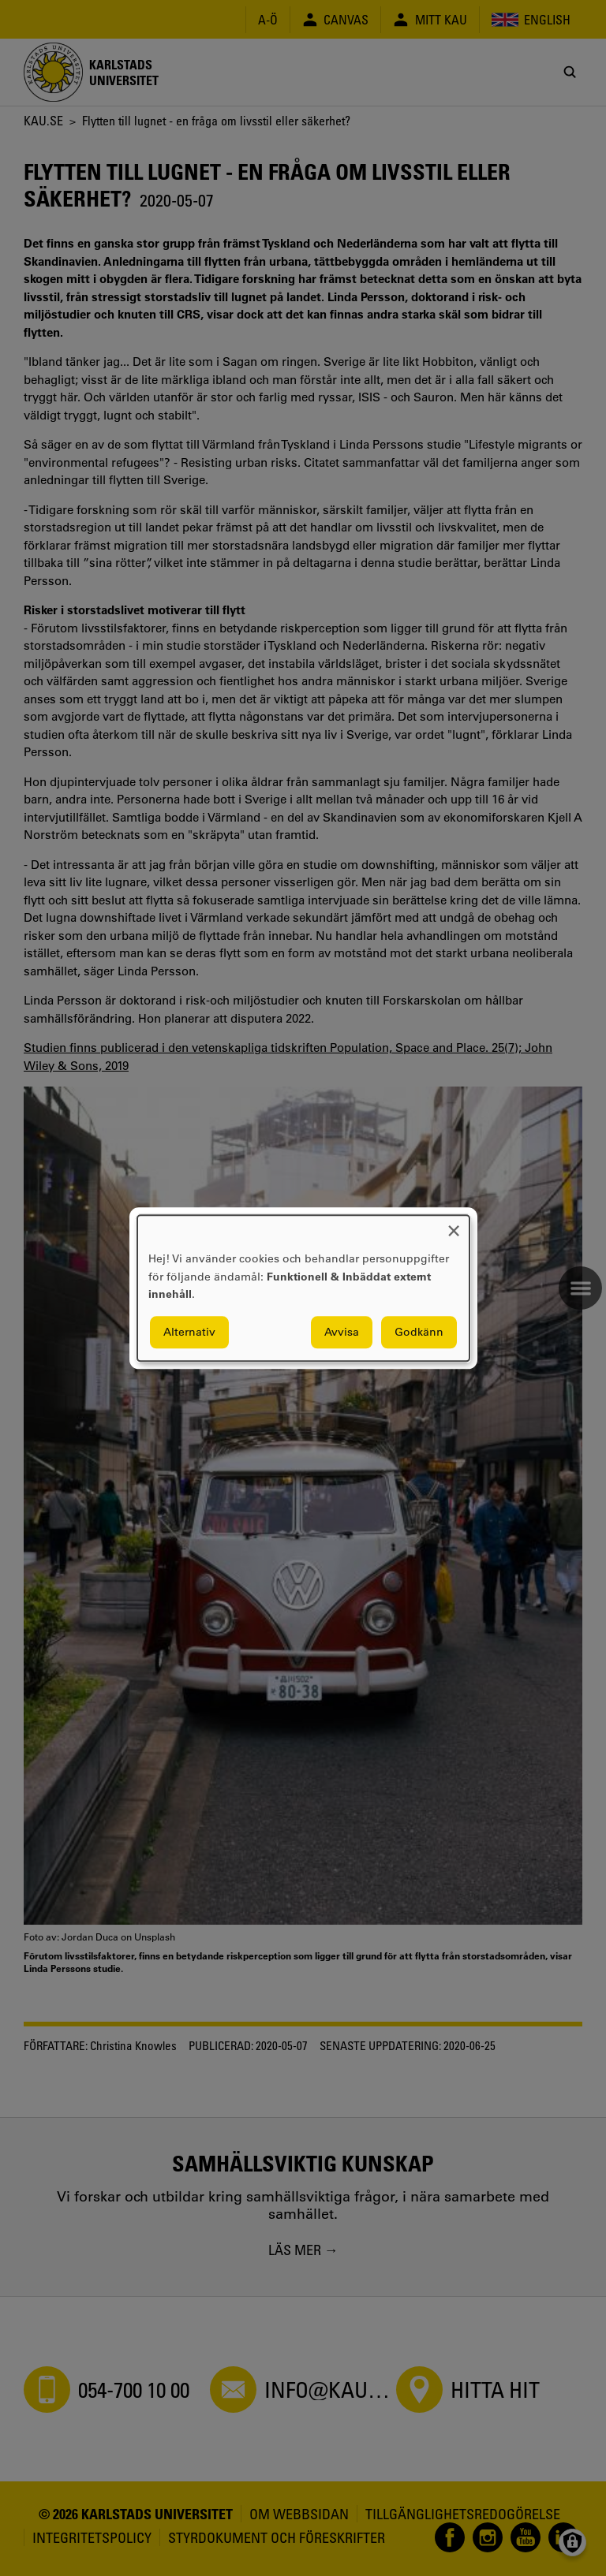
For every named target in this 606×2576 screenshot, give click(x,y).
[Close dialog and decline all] (453, 1225)
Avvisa (341, 1332)
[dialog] (303, 1288)
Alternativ (189, 1332)
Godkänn (419, 1332)
